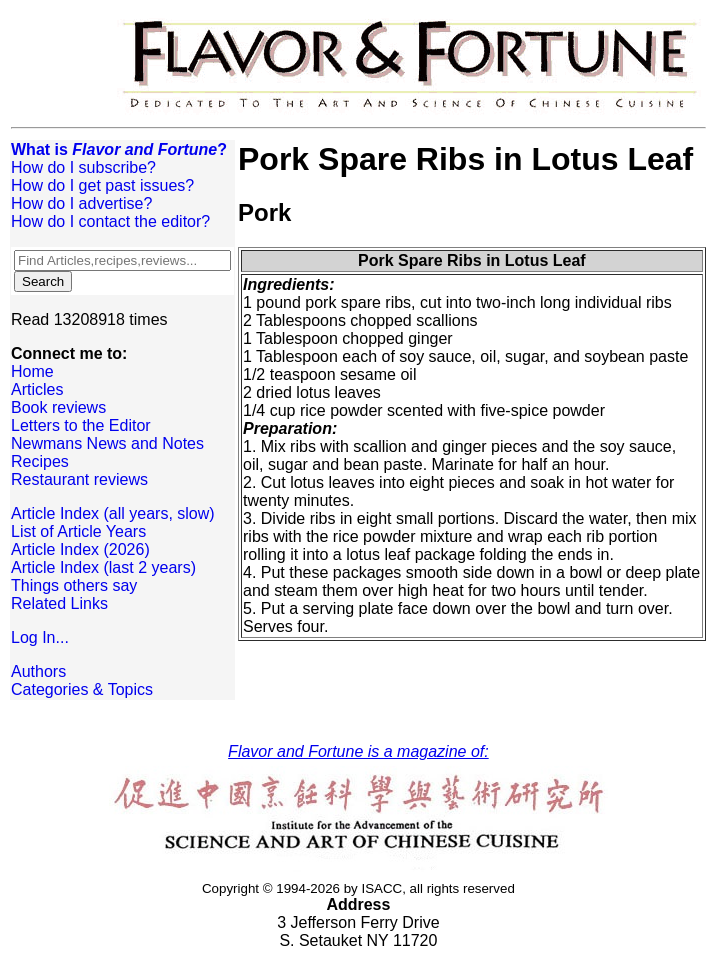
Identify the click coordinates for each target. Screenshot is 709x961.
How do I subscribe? (83, 167)
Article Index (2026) (80, 549)
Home (32, 371)
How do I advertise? (81, 203)
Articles (37, 389)
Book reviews (58, 407)
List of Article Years (78, 531)
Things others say (74, 585)
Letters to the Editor (81, 425)
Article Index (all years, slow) (113, 513)
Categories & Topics (82, 689)
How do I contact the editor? (110, 221)
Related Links (59, 603)
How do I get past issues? (102, 185)
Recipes (40, 461)
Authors (38, 671)
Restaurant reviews (79, 479)
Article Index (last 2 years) (103, 567)
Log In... (40, 637)
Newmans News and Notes (107, 443)
